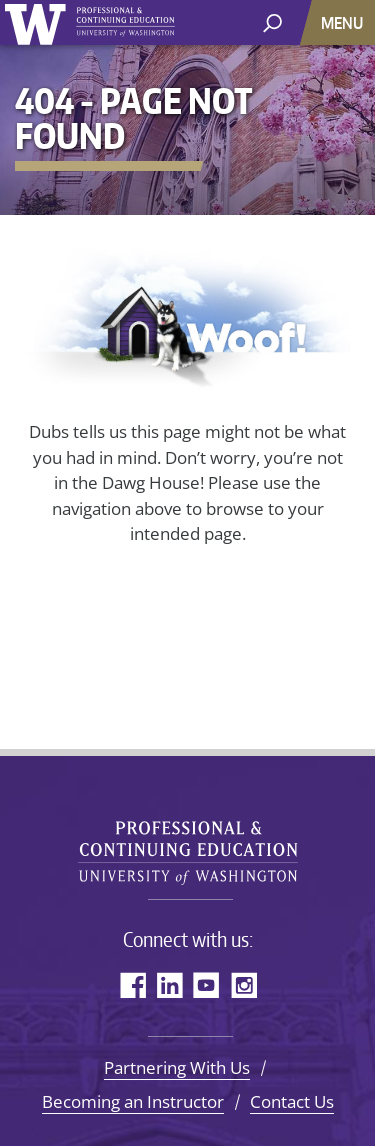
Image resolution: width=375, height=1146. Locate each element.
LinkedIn (169, 984)
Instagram (243, 984)
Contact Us (292, 1101)
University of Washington (90, 25)
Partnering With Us (177, 1067)
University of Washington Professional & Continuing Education (188, 845)
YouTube (206, 984)
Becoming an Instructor (133, 1101)
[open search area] (272, 21)
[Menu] (344, 22)
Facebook (132, 984)
